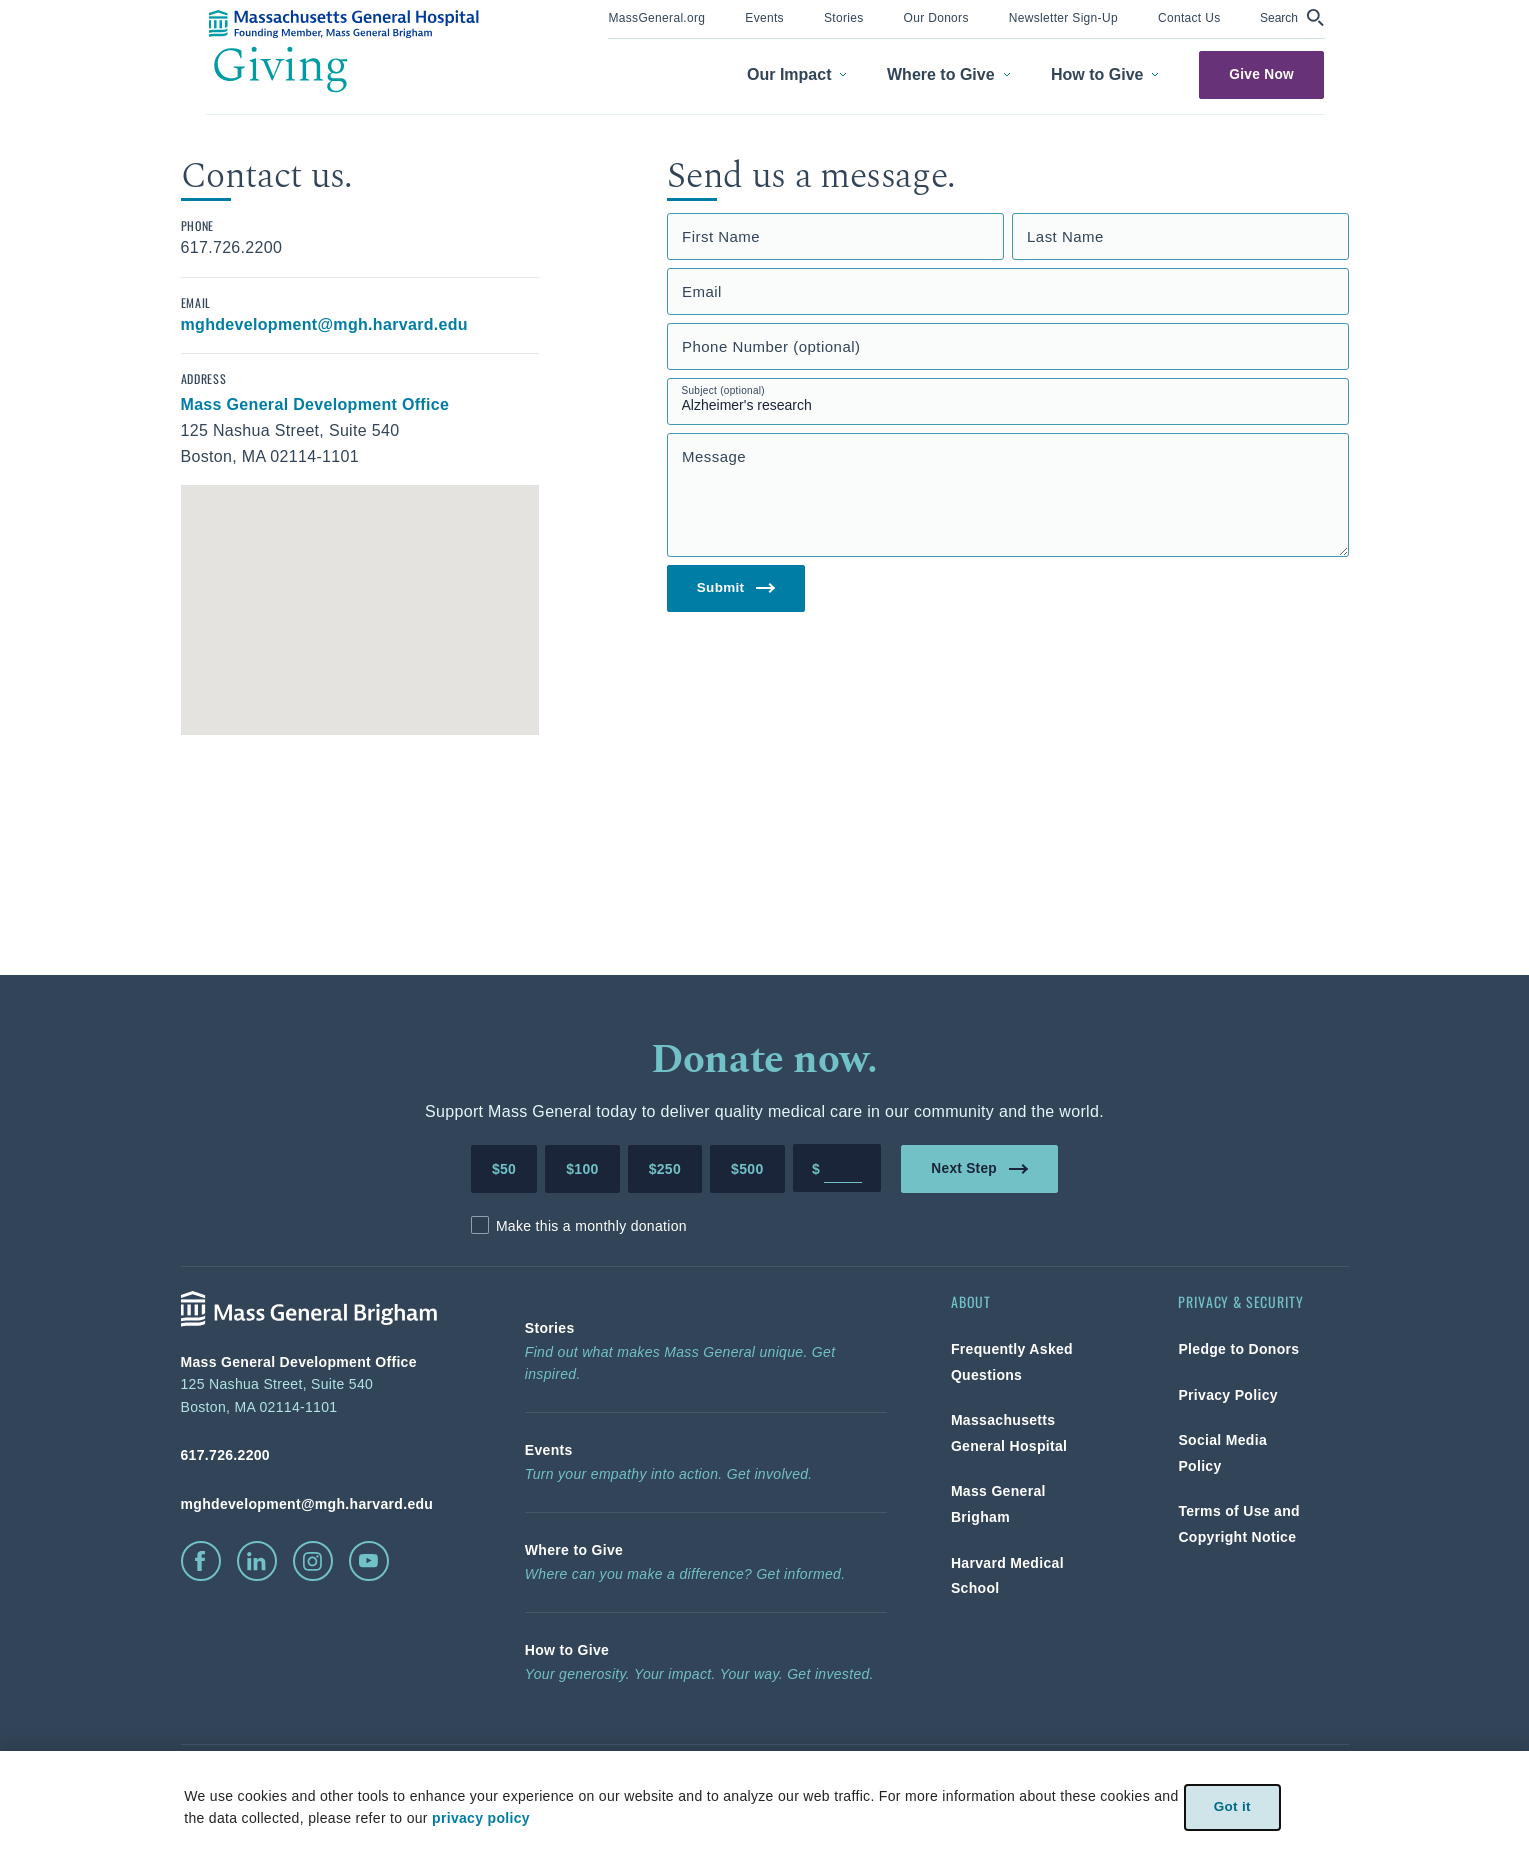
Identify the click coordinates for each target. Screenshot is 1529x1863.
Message (714, 456)
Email (702, 291)
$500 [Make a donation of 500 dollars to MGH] (747, 1169)
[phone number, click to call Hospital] (321, 1455)
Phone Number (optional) (771, 346)
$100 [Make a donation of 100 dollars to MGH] (582, 1169)
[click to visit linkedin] (257, 1561)
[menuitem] (656, 19)
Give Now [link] (1262, 74)
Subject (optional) (724, 390)
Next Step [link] (979, 1167)
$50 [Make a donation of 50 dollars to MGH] (504, 1169)
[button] (1292, 17)
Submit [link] (736, 588)
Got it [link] (1232, 1806)
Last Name (1065, 236)
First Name (721, 236)
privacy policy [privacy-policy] (480, 1818)
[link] (656, 16)
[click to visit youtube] (369, 1561)
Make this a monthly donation (591, 1226)
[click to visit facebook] (201, 1561)
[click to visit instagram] (313, 1561)
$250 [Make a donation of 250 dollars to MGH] (665, 1169)
